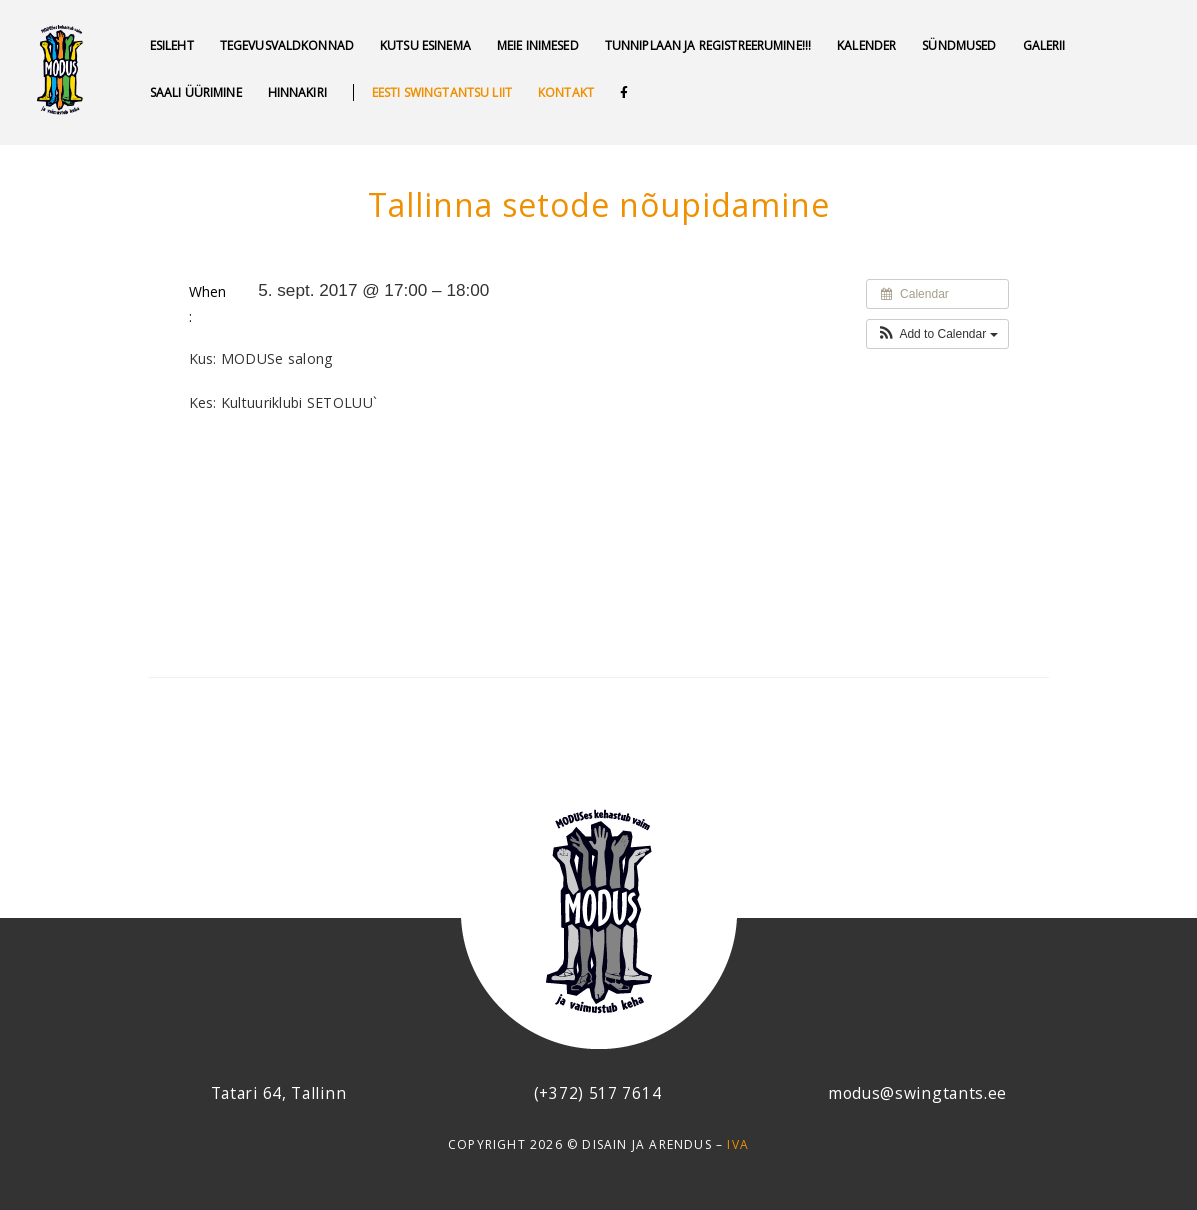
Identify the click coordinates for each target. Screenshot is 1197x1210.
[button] (937, 334)
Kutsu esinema (425, 45)
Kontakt (566, 92)
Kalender (866, 45)
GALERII (1044, 45)
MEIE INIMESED (538, 45)
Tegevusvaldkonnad (287, 45)
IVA (738, 1144)
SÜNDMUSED (959, 45)
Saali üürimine (196, 92)
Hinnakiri (297, 92)
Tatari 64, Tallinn (279, 1093)
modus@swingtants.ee (917, 1093)
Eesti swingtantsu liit (442, 92)
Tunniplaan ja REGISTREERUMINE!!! (708, 45)
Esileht (172, 45)
